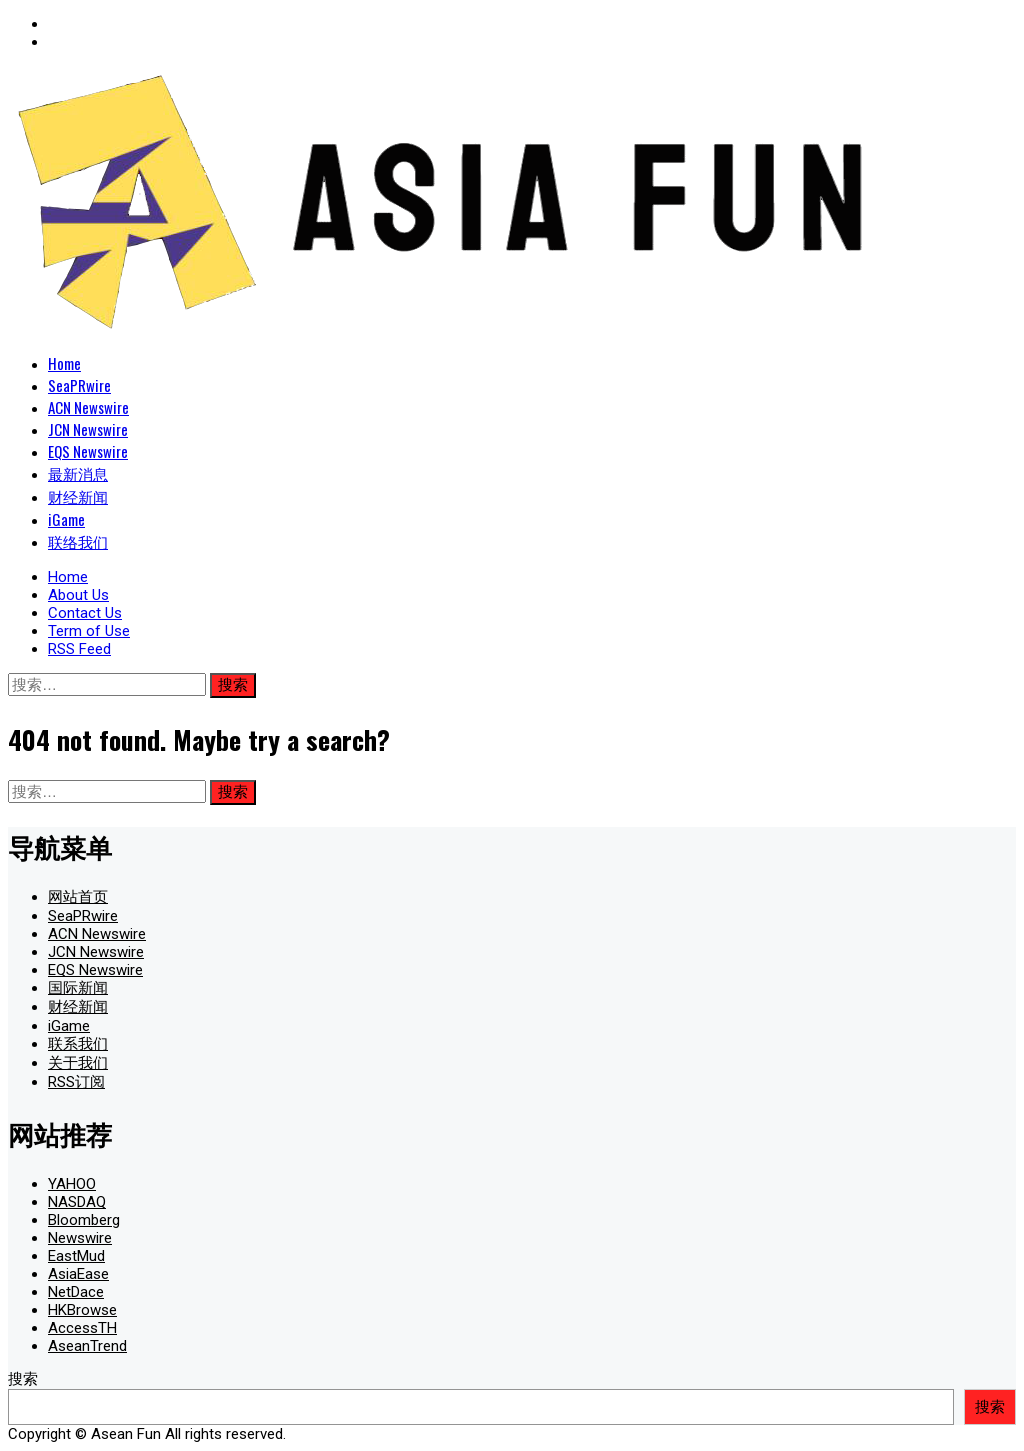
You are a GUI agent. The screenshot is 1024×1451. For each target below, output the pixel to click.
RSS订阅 (76, 1082)
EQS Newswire (88, 451)
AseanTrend (87, 1346)
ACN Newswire (88, 407)
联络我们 (78, 541)
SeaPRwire (79, 385)
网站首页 (78, 897)
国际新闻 (78, 988)
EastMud (76, 1256)
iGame (66, 519)
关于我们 (78, 1063)
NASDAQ (77, 1202)
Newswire (80, 1238)
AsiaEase (78, 1274)
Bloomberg (84, 1220)
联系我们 (78, 1044)
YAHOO (72, 1184)
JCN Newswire (88, 429)
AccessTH (82, 1328)
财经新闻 (78, 496)
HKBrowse (82, 1310)
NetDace (76, 1292)
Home (64, 363)
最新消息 (78, 473)
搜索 (23, 1379)
